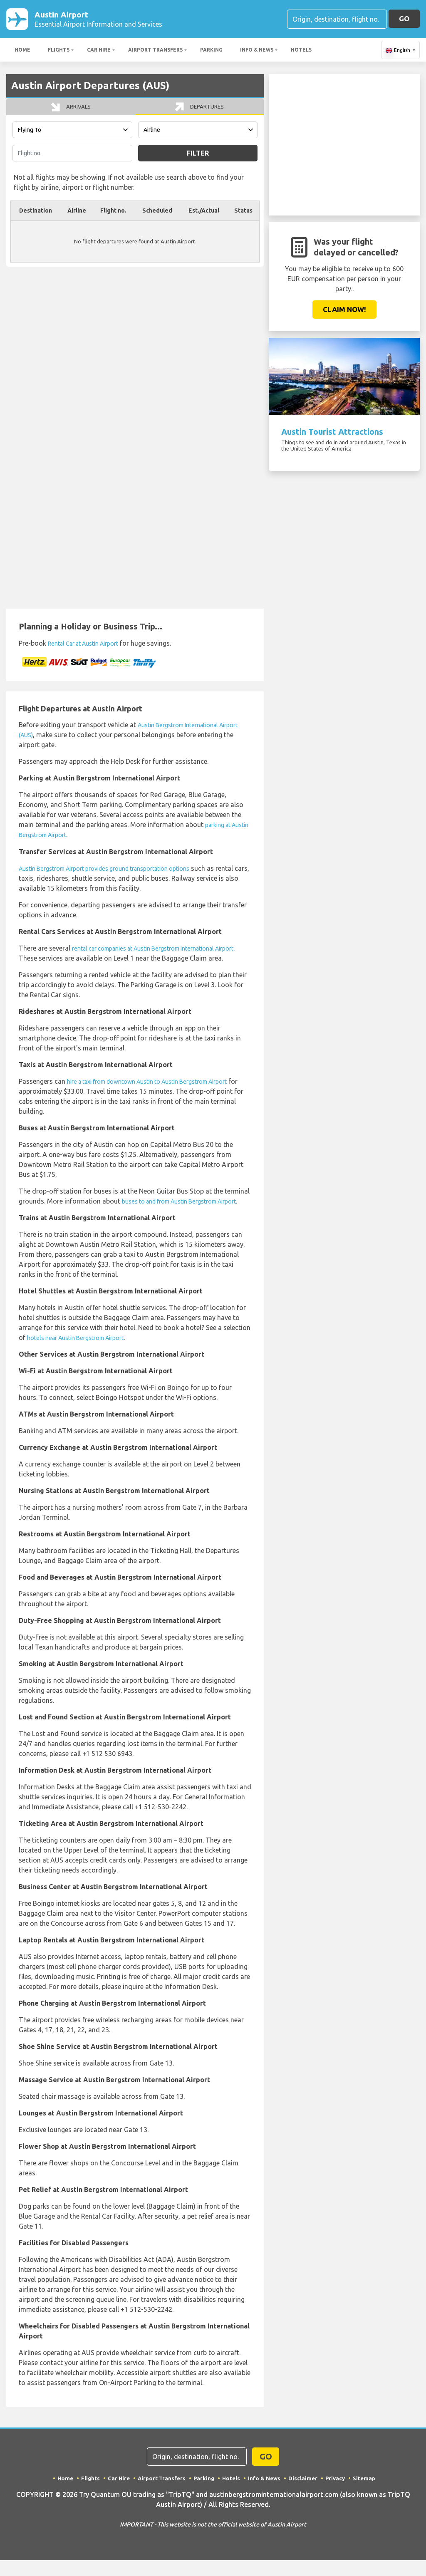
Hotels (301, 51)
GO (404, 19)
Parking (211, 51)
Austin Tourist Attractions (332, 433)
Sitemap (368, 2497)
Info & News (256, 51)
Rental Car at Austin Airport (89, 652)
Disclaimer (305, 2497)
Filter (198, 162)
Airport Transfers (155, 51)
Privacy (338, 2497)
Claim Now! (344, 311)
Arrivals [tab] (70, 112)
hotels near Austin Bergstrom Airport (83, 1356)
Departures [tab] (199, 112)
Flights (58, 51)
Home (22, 51)
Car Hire (99, 51)
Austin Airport (98, 20)
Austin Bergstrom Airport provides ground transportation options (118, 877)
